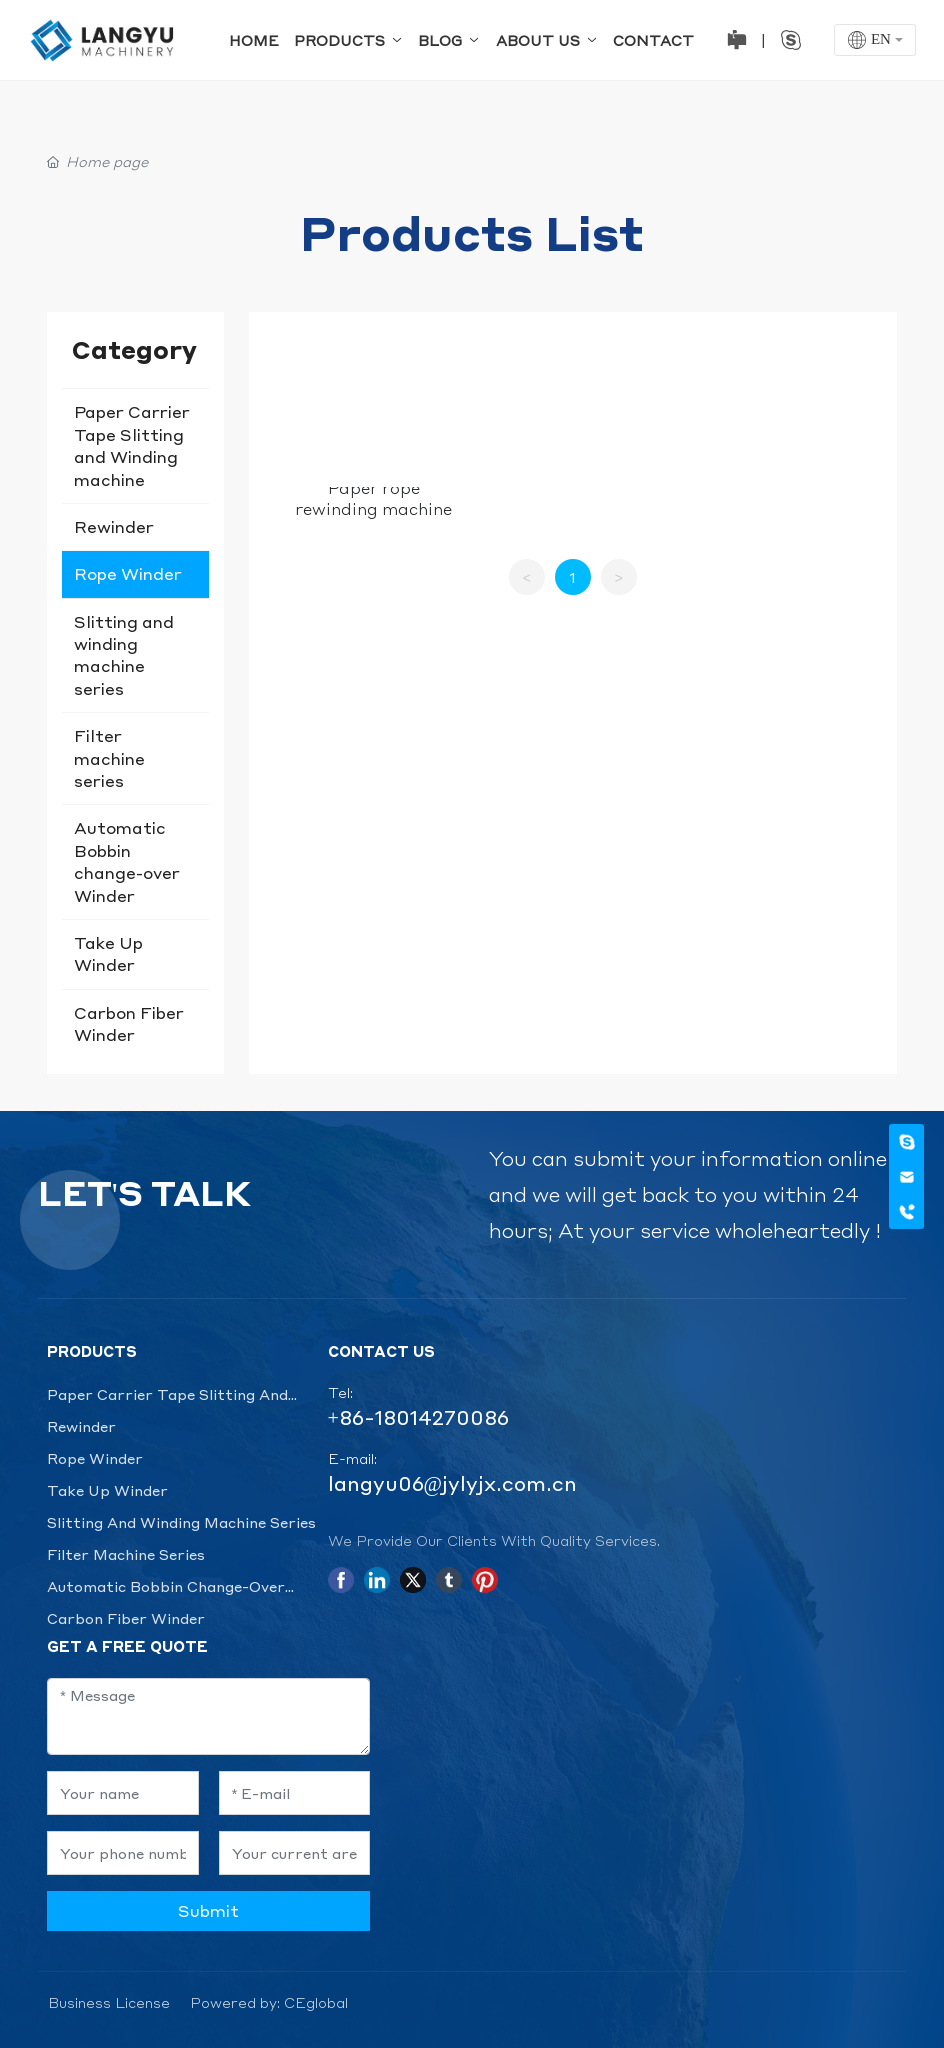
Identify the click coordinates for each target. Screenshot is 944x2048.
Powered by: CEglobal (269, 2002)
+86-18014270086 (418, 1417)
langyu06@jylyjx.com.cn (452, 1483)
